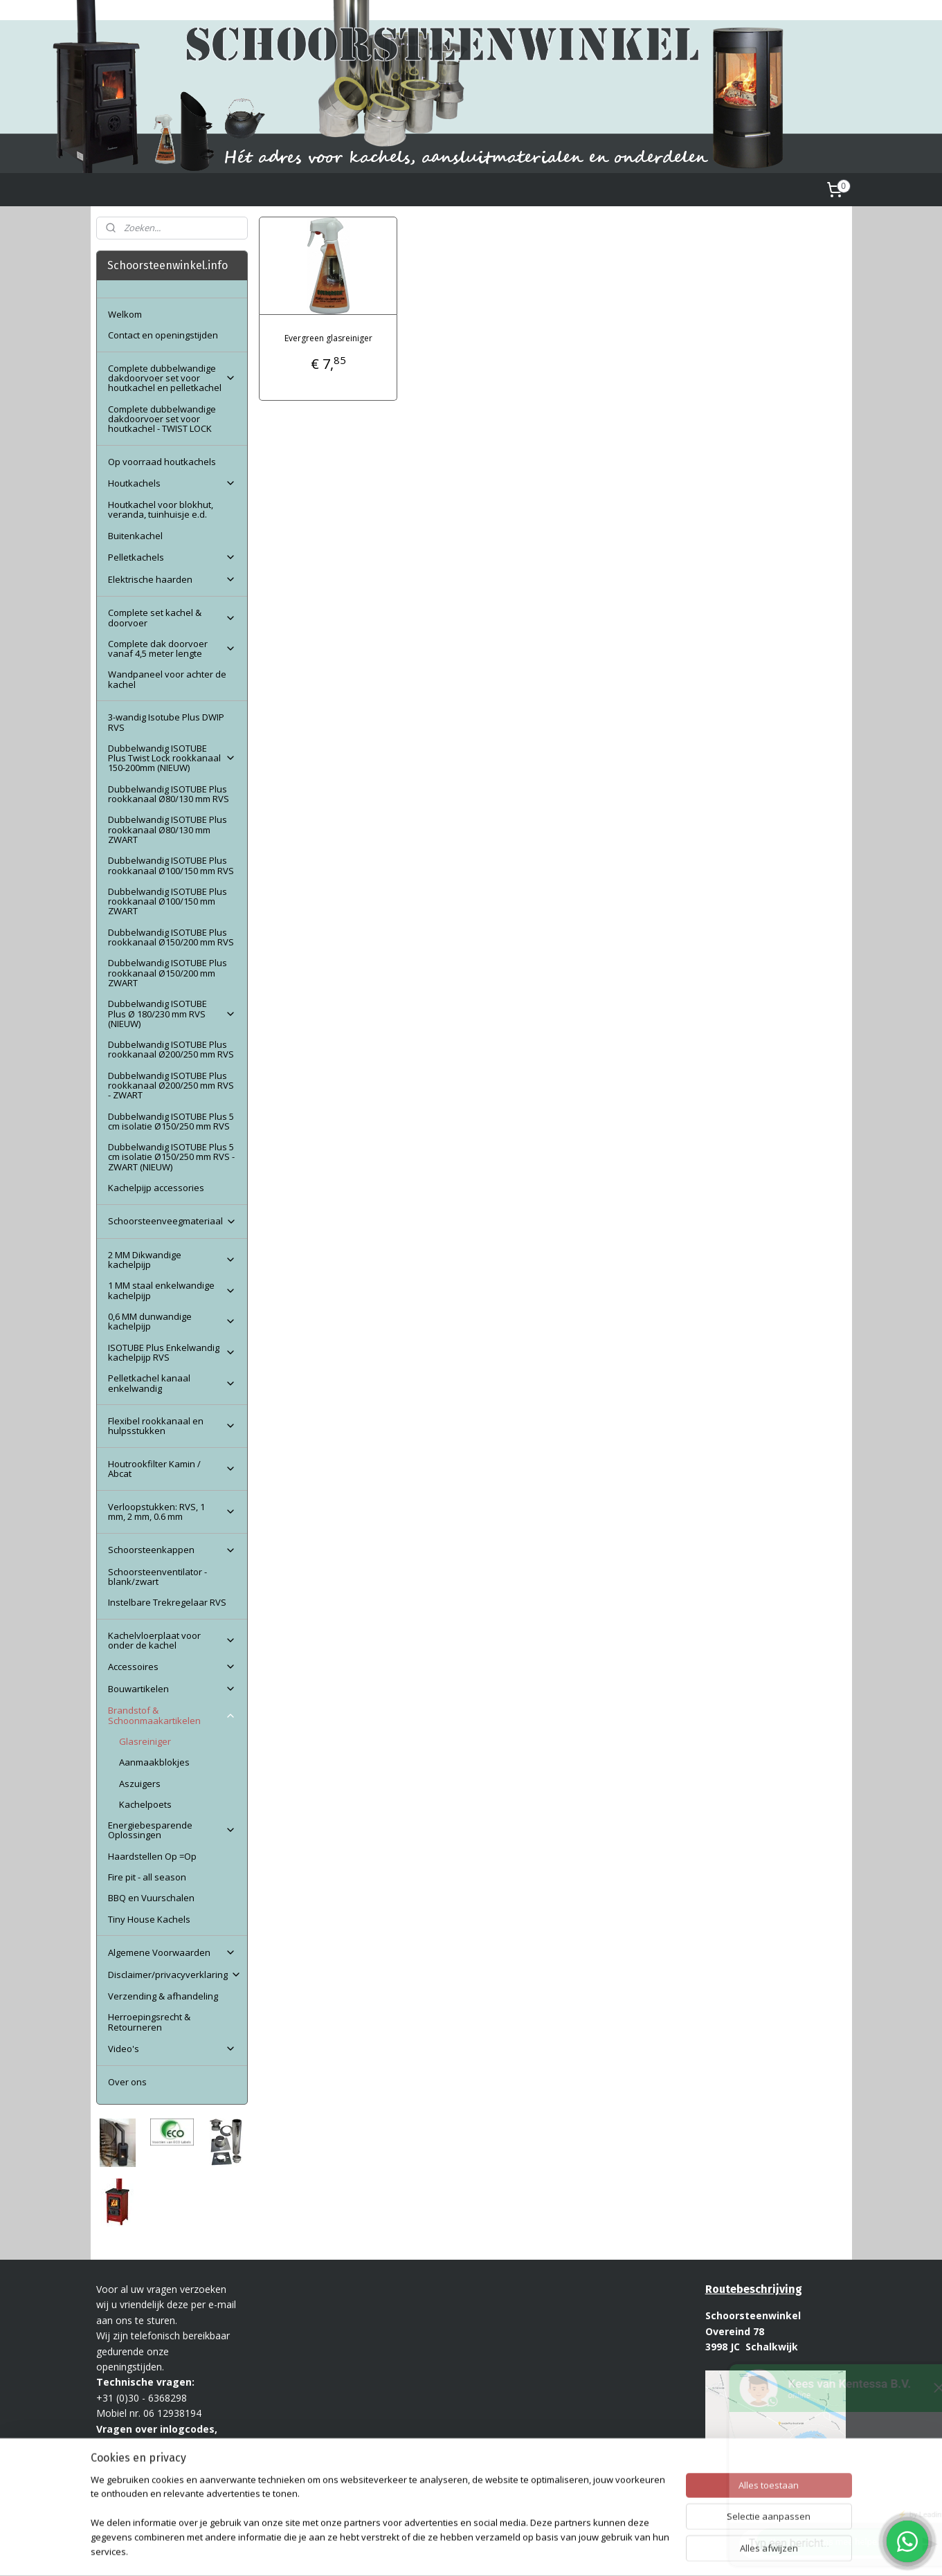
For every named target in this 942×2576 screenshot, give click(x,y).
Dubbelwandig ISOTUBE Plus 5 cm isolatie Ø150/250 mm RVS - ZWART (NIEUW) (171, 1157)
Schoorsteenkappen (172, 1549)
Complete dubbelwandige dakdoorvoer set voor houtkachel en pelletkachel (172, 378)
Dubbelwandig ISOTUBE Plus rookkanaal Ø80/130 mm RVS (168, 794)
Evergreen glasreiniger (328, 338)
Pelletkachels (172, 557)
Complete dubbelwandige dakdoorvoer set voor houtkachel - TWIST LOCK (162, 419)
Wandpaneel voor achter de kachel (167, 679)
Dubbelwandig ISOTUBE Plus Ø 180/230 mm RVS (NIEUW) (172, 1013)
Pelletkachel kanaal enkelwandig (172, 1383)
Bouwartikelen (172, 1688)
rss (466, 2551)
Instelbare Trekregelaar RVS (167, 1602)
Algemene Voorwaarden (172, 1952)
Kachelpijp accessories (156, 1187)
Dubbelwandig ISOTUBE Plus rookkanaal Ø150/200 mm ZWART (167, 972)
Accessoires (172, 1666)
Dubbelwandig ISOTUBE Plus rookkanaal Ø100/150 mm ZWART (167, 901)
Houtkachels (172, 483)
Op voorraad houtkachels (162, 461)
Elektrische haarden (172, 579)
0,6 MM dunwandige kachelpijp (172, 1321)
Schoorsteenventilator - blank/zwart (157, 1577)
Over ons (127, 2082)
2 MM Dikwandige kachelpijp (172, 1260)
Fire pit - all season (147, 1877)
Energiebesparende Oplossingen (172, 1830)
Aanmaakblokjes (154, 1762)
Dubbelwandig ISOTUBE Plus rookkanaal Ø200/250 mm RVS (171, 1049)
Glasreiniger (145, 1741)
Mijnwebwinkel (640, 2551)
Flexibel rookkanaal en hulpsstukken (172, 1426)
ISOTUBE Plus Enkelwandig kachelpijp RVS (172, 1352)
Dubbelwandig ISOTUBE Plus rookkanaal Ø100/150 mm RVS (171, 865)
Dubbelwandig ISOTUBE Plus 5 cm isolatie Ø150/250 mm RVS (171, 1121)
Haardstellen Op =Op (152, 1856)
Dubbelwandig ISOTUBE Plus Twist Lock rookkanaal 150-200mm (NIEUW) (172, 758)
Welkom (125, 314)
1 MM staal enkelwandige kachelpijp (172, 1290)
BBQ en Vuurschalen (151, 1898)
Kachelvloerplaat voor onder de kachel (172, 1640)
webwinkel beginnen (519, 2551)
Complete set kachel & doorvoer (172, 617)
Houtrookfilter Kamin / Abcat (172, 1469)
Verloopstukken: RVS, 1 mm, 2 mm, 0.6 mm (172, 1511)
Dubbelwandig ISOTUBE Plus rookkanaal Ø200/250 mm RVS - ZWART (171, 1085)
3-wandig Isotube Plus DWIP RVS (166, 722)
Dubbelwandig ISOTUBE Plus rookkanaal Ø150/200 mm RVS (171, 937)
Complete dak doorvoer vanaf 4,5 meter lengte (172, 648)
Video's (172, 2048)
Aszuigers (140, 1783)
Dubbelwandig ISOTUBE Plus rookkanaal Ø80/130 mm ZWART (167, 829)
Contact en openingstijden (163, 335)
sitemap (437, 2551)
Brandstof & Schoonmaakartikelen (172, 1715)
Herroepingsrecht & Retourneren (149, 2022)
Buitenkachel (135, 535)
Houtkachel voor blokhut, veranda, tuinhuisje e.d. (160, 509)
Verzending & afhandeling (163, 1996)
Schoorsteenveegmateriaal (172, 1221)
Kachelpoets (145, 1804)
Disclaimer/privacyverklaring (175, 1974)
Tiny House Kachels (149, 1919)
